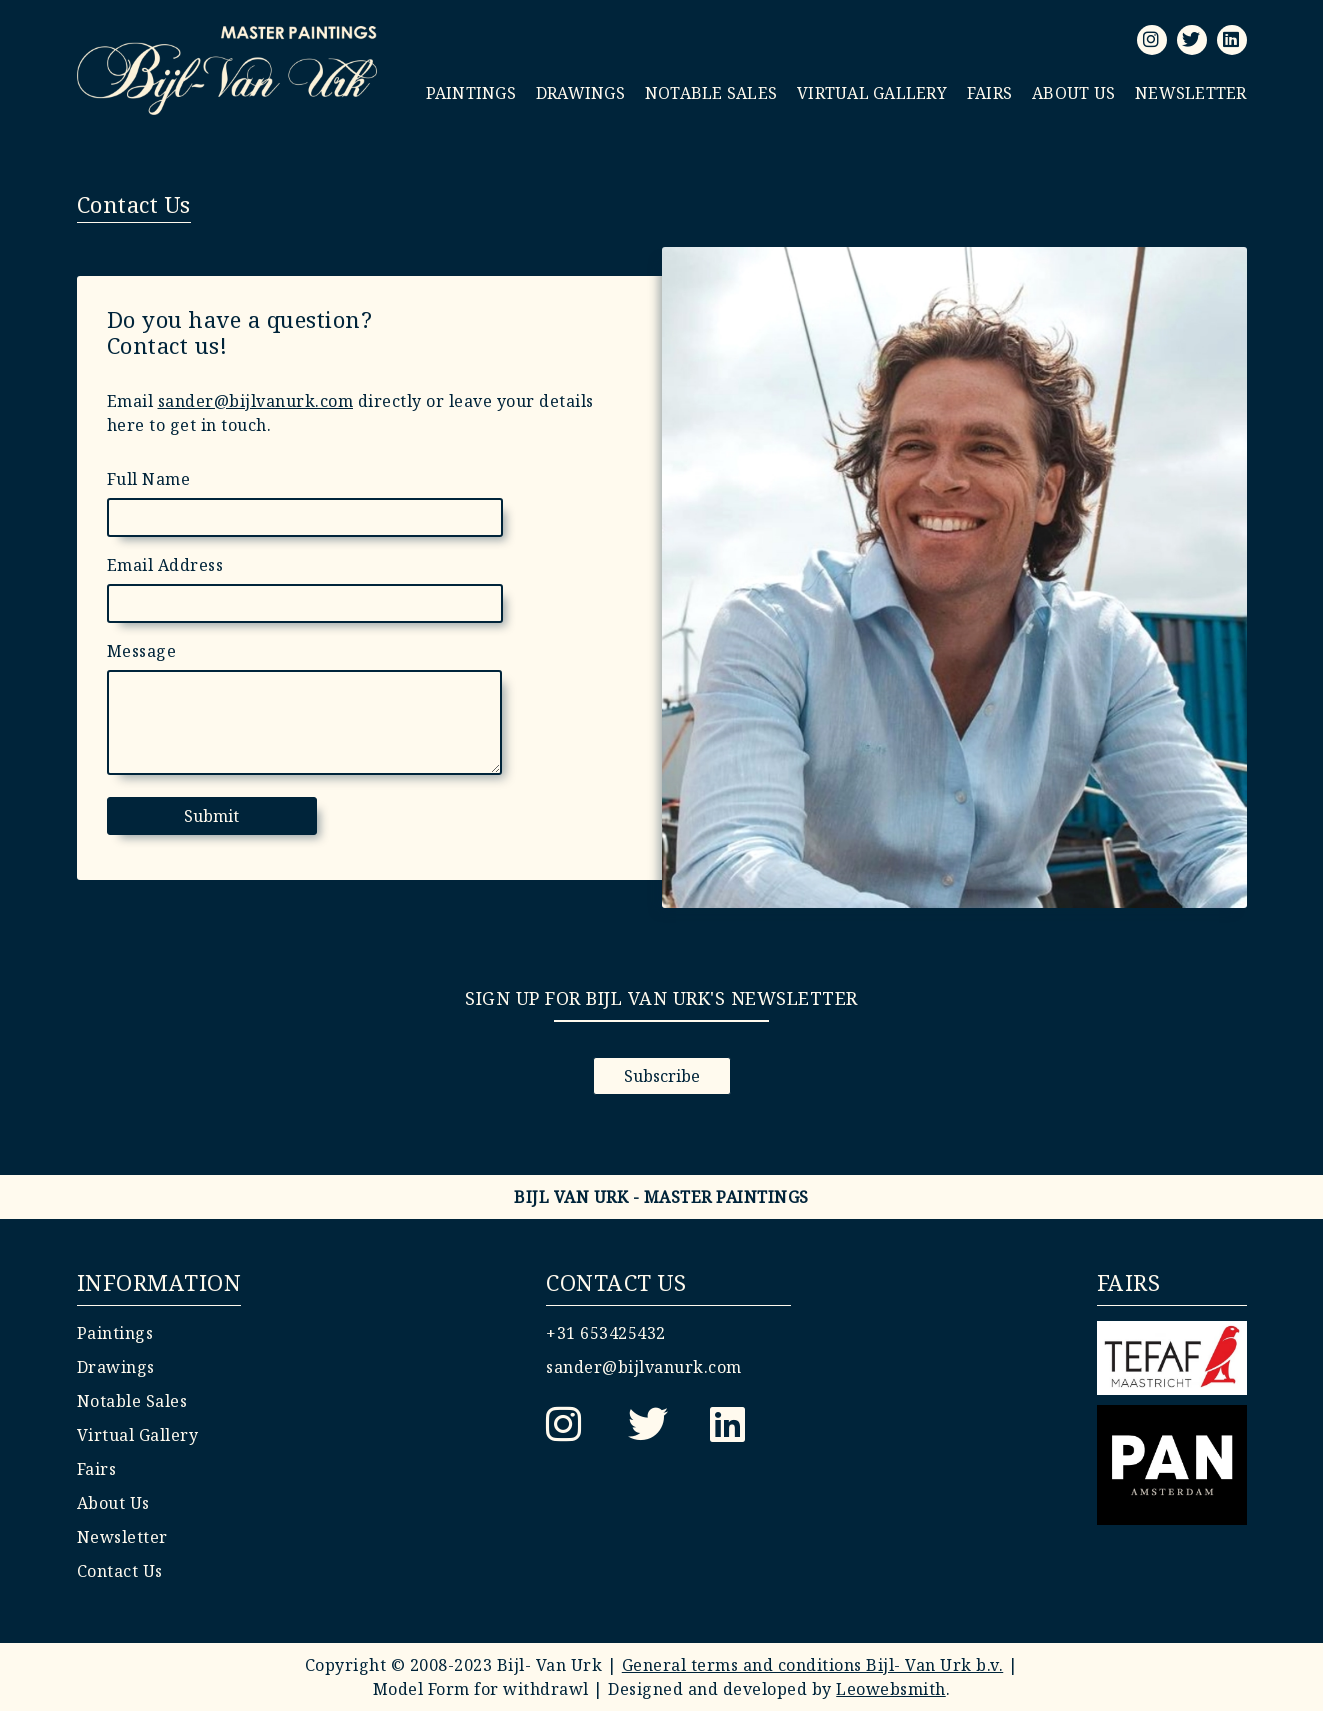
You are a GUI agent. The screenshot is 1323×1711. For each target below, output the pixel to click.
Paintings (471, 93)
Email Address (165, 565)
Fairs (989, 93)
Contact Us (120, 1571)
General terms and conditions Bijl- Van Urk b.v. (813, 1665)
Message (142, 651)
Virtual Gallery (872, 93)
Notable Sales (711, 93)
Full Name (149, 479)
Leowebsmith (891, 1689)
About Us (1073, 93)
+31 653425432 (606, 1333)
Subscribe (662, 1076)
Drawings (580, 93)
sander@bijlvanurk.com (256, 401)
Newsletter (1191, 93)
